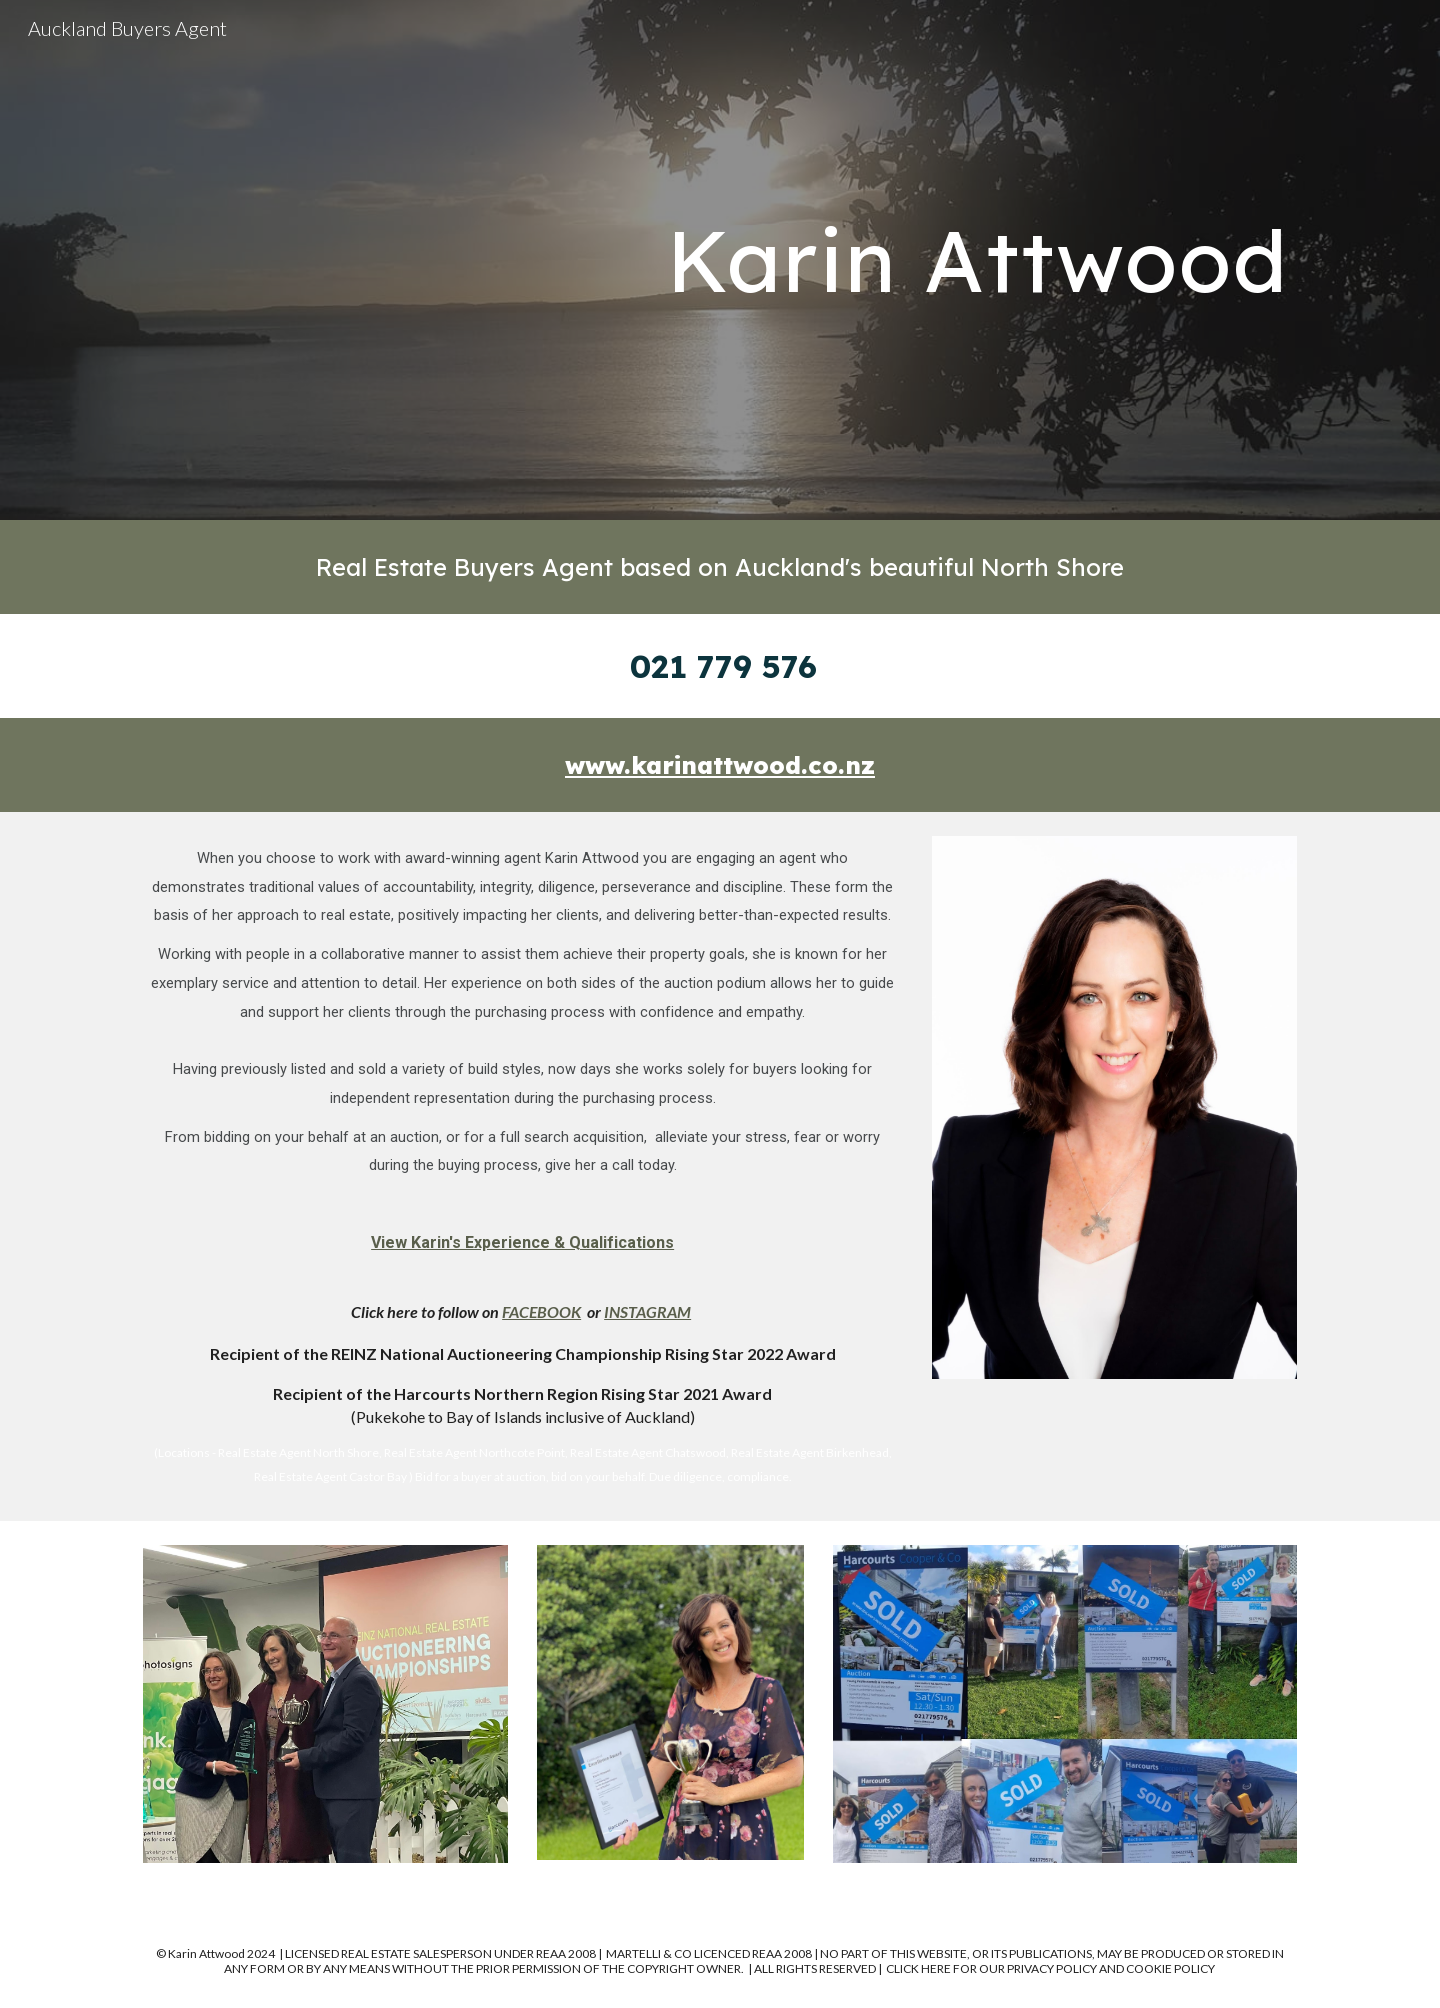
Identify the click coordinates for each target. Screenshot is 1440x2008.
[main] (917, 260)
